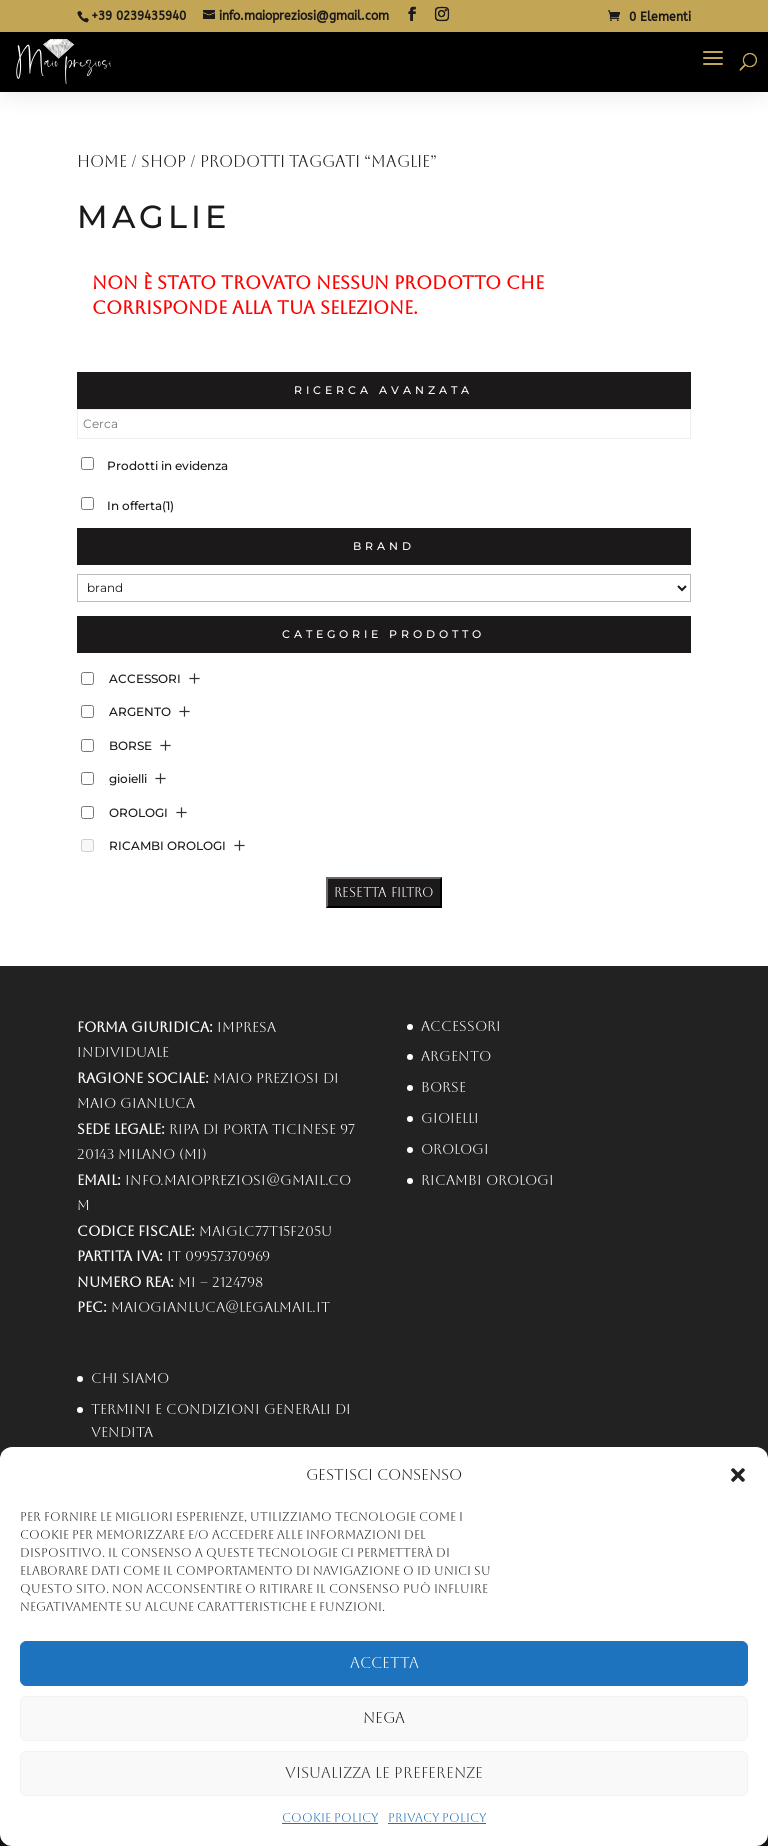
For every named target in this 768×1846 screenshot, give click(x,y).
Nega (384, 1717)
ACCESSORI (145, 678)
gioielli (128, 778)
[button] (738, 1475)
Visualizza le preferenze (384, 1772)
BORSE (130, 745)
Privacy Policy (437, 1818)
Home (102, 161)
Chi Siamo (130, 1378)
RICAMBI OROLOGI (167, 845)
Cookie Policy (330, 1818)
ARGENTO (140, 711)
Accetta (384, 1662)
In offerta (140, 505)
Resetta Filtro (384, 892)
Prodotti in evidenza (167, 465)
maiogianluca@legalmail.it (220, 1307)
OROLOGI (138, 812)
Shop (163, 161)
